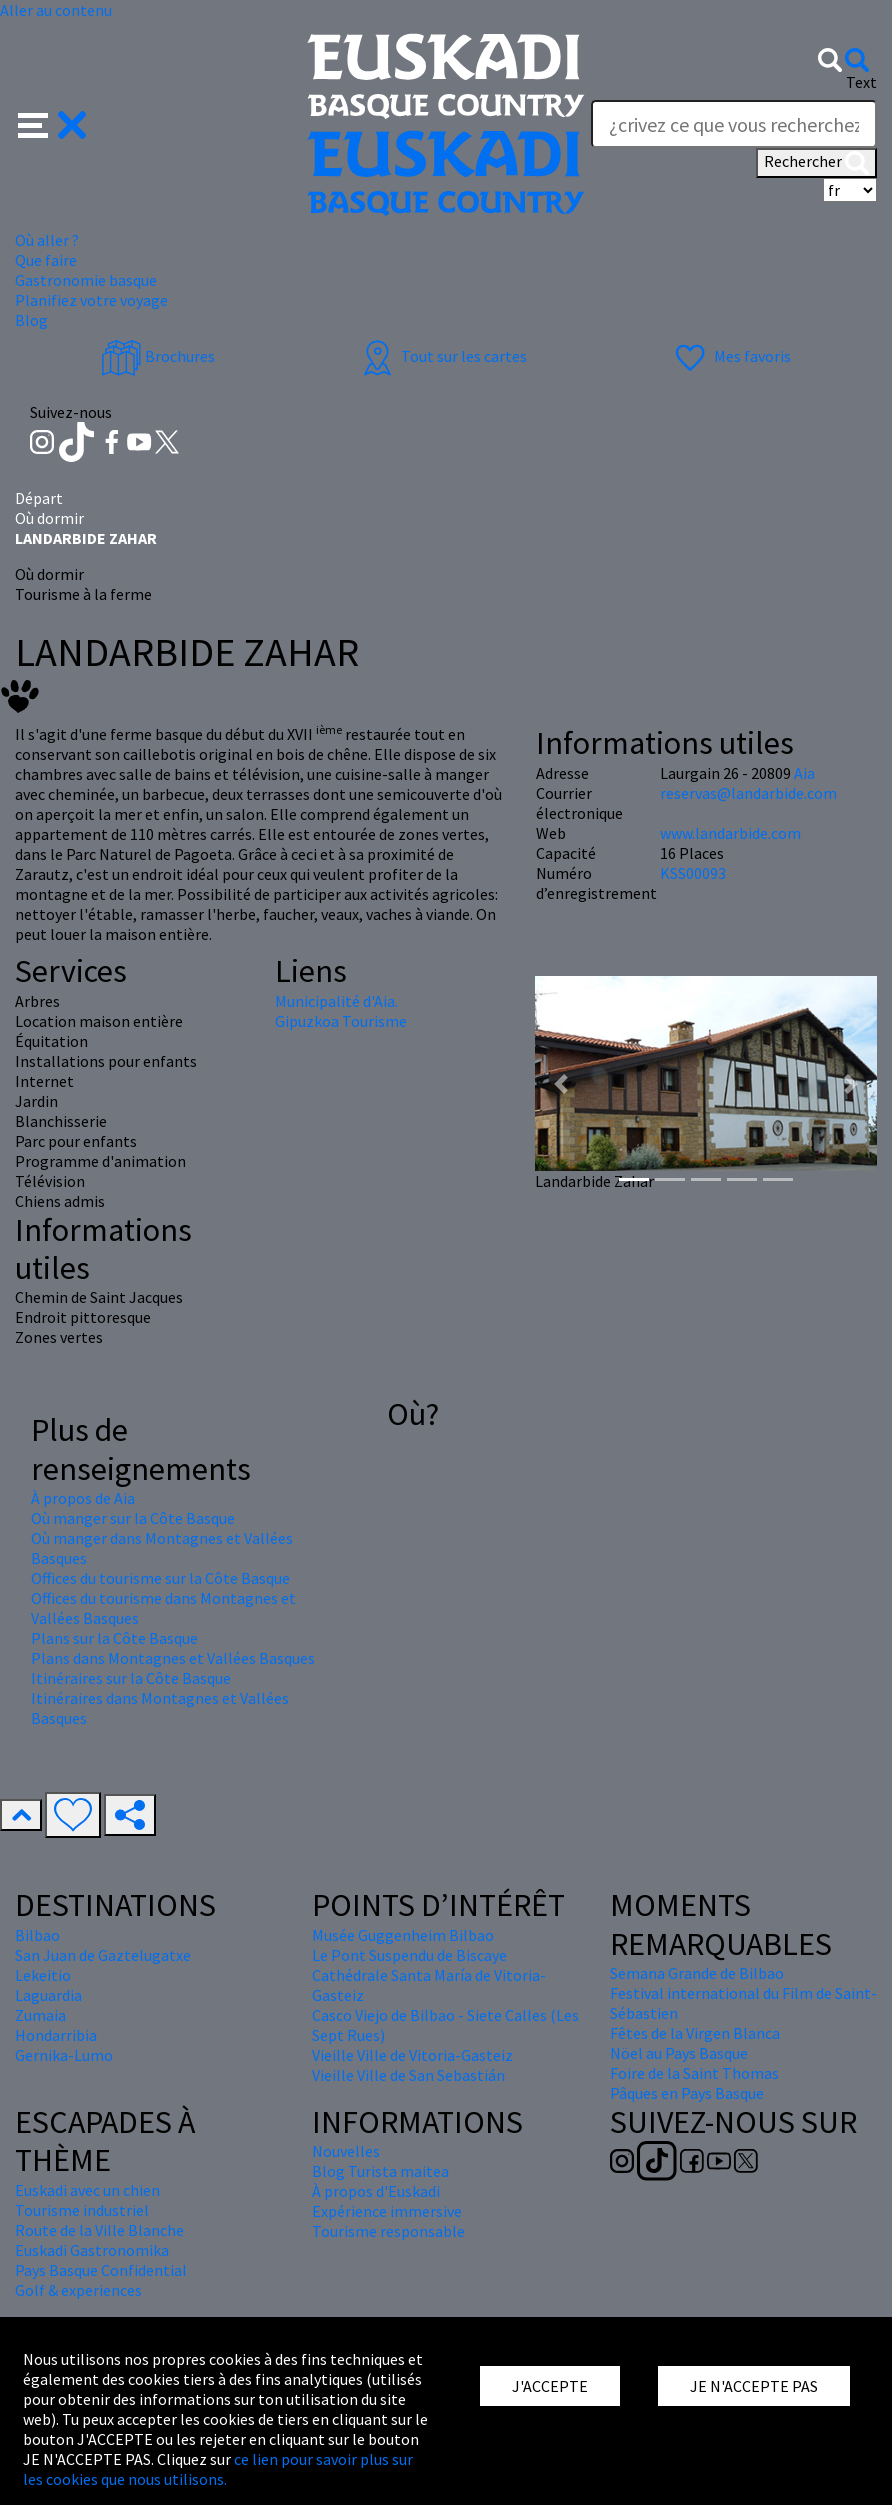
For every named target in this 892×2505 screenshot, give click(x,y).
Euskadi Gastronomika (92, 2250)
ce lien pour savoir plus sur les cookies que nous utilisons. (218, 2469)
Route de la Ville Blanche (99, 2230)
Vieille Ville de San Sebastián (408, 2075)
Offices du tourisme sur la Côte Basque (160, 1578)
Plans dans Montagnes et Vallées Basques (173, 1658)
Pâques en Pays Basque (687, 2093)
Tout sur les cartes (442, 356)
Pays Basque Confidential (101, 2270)
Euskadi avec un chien (87, 2190)
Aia (804, 773)
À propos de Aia (83, 1498)
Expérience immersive (387, 2211)
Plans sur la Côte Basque (114, 1638)
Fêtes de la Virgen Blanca (695, 2033)
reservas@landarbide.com (748, 793)
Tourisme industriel (82, 2210)
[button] (52, 123)
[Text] (734, 124)
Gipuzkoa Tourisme (341, 1021)
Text (861, 82)
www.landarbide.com (730, 833)
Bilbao (37, 1935)
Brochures (158, 356)
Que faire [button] (46, 260)
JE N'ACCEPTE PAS (754, 2386)
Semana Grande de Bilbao (697, 1973)
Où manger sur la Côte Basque (133, 1518)
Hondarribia (56, 2035)
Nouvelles (346, 2151)
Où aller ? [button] (47, 240)
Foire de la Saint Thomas (694, 2073)
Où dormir (49, 518)
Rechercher (816, 163)
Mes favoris (730, 356)
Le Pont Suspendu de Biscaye (409, 1955)
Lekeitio (43, 1975)
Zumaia (40, 2015)
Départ (39, 498)
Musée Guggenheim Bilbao (403, 1935)
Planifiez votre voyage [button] (91, 300)
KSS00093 (693, 873)
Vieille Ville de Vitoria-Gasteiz (412, 2055)
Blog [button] (31, 320)
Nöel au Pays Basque (679, 2053)
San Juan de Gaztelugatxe (103, 1955)
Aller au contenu (56, 10)
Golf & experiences (78, 2290)
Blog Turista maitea (380, 2171)
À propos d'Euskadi (376, 2191)
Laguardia (48, 1995)
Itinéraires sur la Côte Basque (131, 1678)
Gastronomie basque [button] (86, 280)
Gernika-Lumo (64, 2055)
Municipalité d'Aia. (336, 1001)
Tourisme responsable (388, 2231)
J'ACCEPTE (550, 2386)
